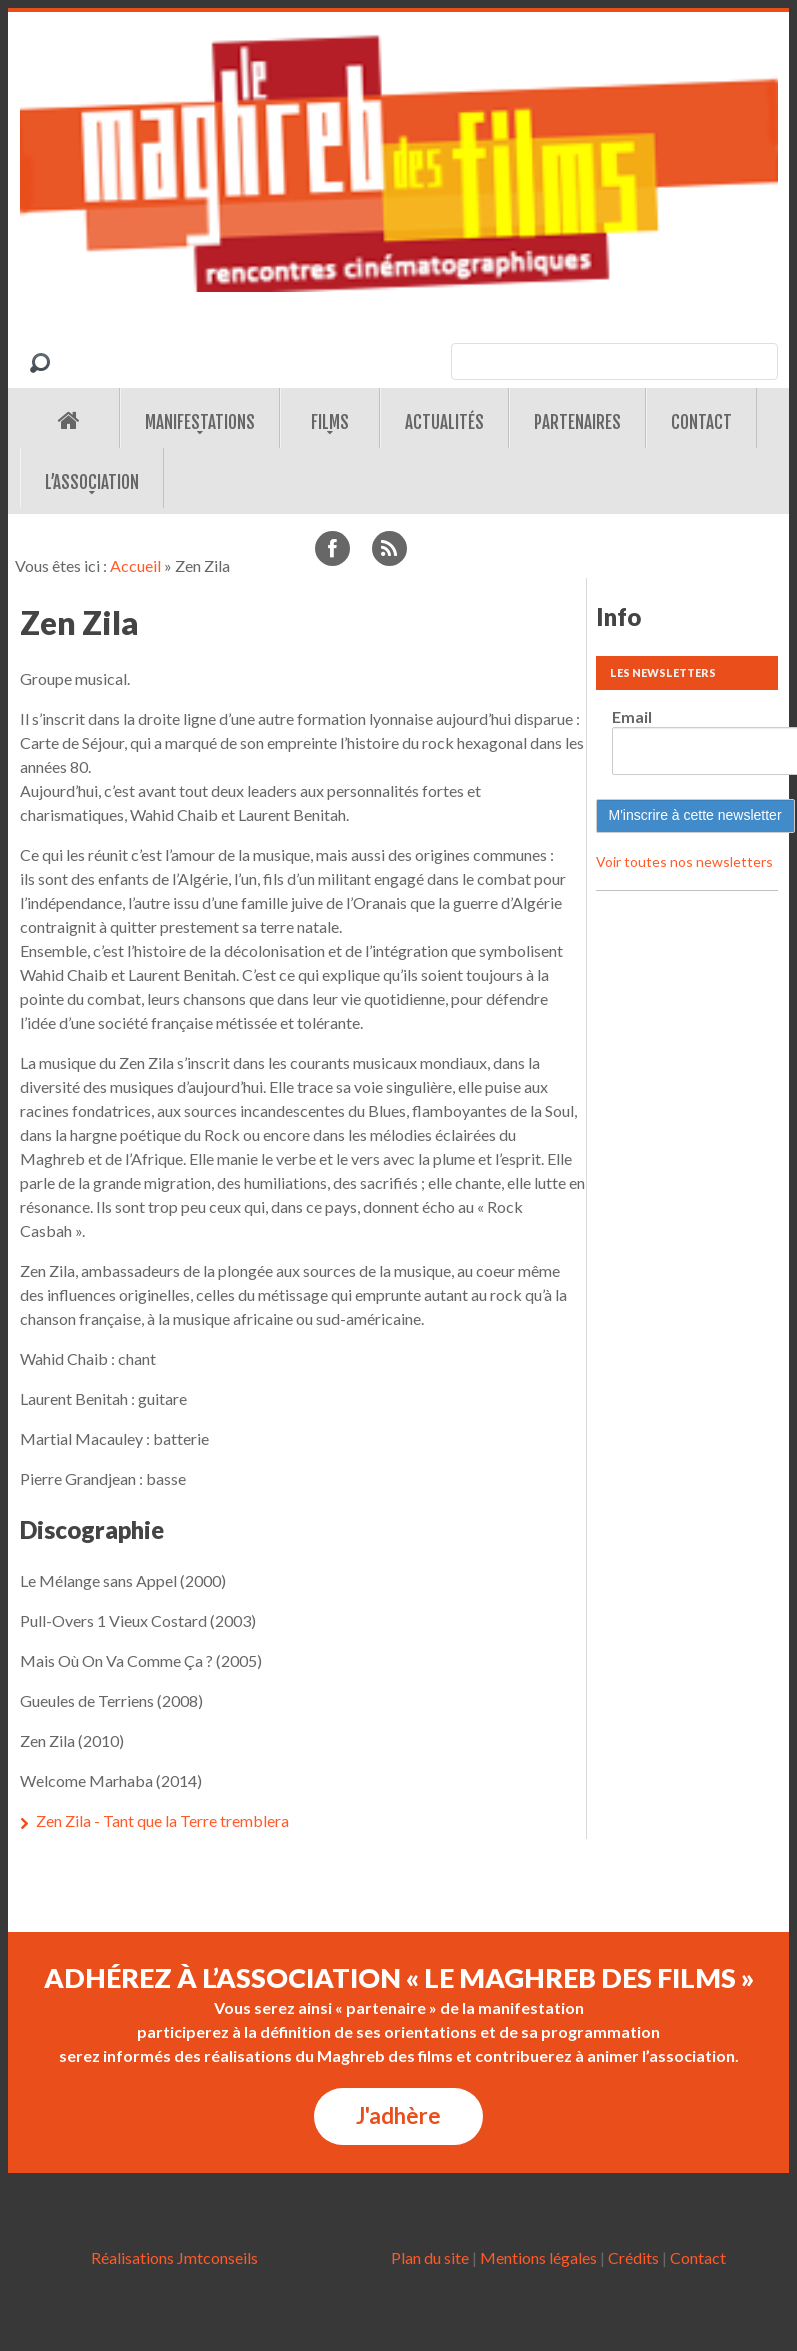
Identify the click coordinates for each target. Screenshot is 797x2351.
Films (330, 422)
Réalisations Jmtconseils (174, 2257)
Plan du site (430, 2257)
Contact (701, 422)
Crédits (633, 2257)
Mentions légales (538, 2257)
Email (632, 716)
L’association (92, 482)
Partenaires (577, 422)
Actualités (444, 422)
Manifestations (200, 422)
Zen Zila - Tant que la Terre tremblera (162, 1820)
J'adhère (398, 2115)
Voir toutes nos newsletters (684, 861)
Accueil (135, 565)
